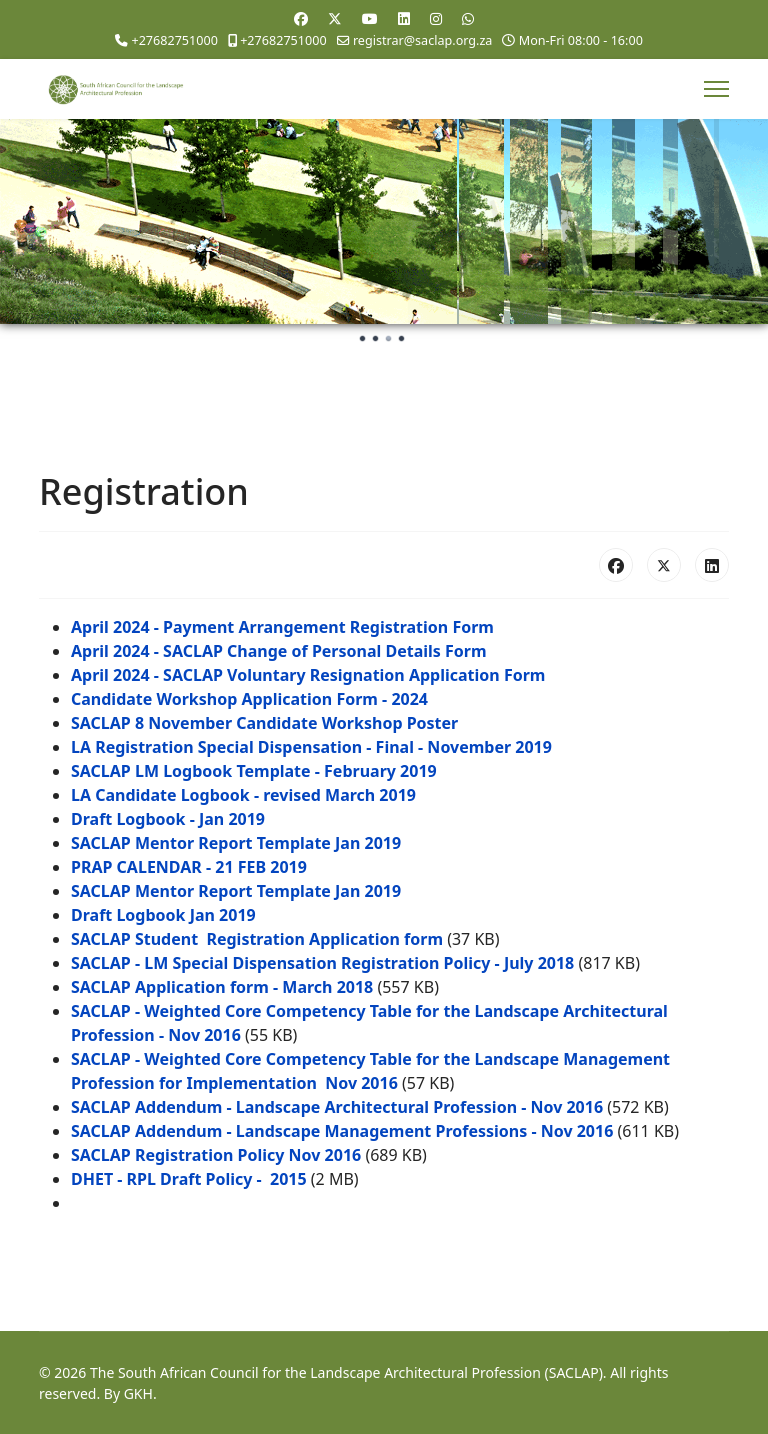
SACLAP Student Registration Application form (257, 939)
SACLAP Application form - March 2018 (222, 987)
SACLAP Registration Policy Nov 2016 (216, 1155)
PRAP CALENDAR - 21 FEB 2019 (189, 867)
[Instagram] (436, 18)
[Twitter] (335, 18)
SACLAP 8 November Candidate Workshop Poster (264, 723)
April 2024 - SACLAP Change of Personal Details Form (279, 651)
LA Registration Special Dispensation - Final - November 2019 (311, 747)
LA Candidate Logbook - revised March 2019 (243, 795)
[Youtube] (370, 18)
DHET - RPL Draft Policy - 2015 (189, 1179)
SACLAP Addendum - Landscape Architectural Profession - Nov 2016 (337, 1107)
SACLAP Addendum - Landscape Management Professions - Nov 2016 (342, 1131)
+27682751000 (174, 40)
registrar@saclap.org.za (423, 40)
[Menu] (716, 89)
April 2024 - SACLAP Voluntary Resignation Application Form (308, 675)
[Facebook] (301, 18)
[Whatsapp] (468, 18)
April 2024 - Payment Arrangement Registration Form (282, 627)
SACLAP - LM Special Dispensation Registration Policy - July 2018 (322, 963)
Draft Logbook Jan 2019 (163, 915)
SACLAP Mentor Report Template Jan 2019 (236, 843)
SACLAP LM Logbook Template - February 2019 (254, 771)
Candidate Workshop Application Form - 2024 (249, 699)
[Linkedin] (404, 18)
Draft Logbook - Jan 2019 (168, 819)
